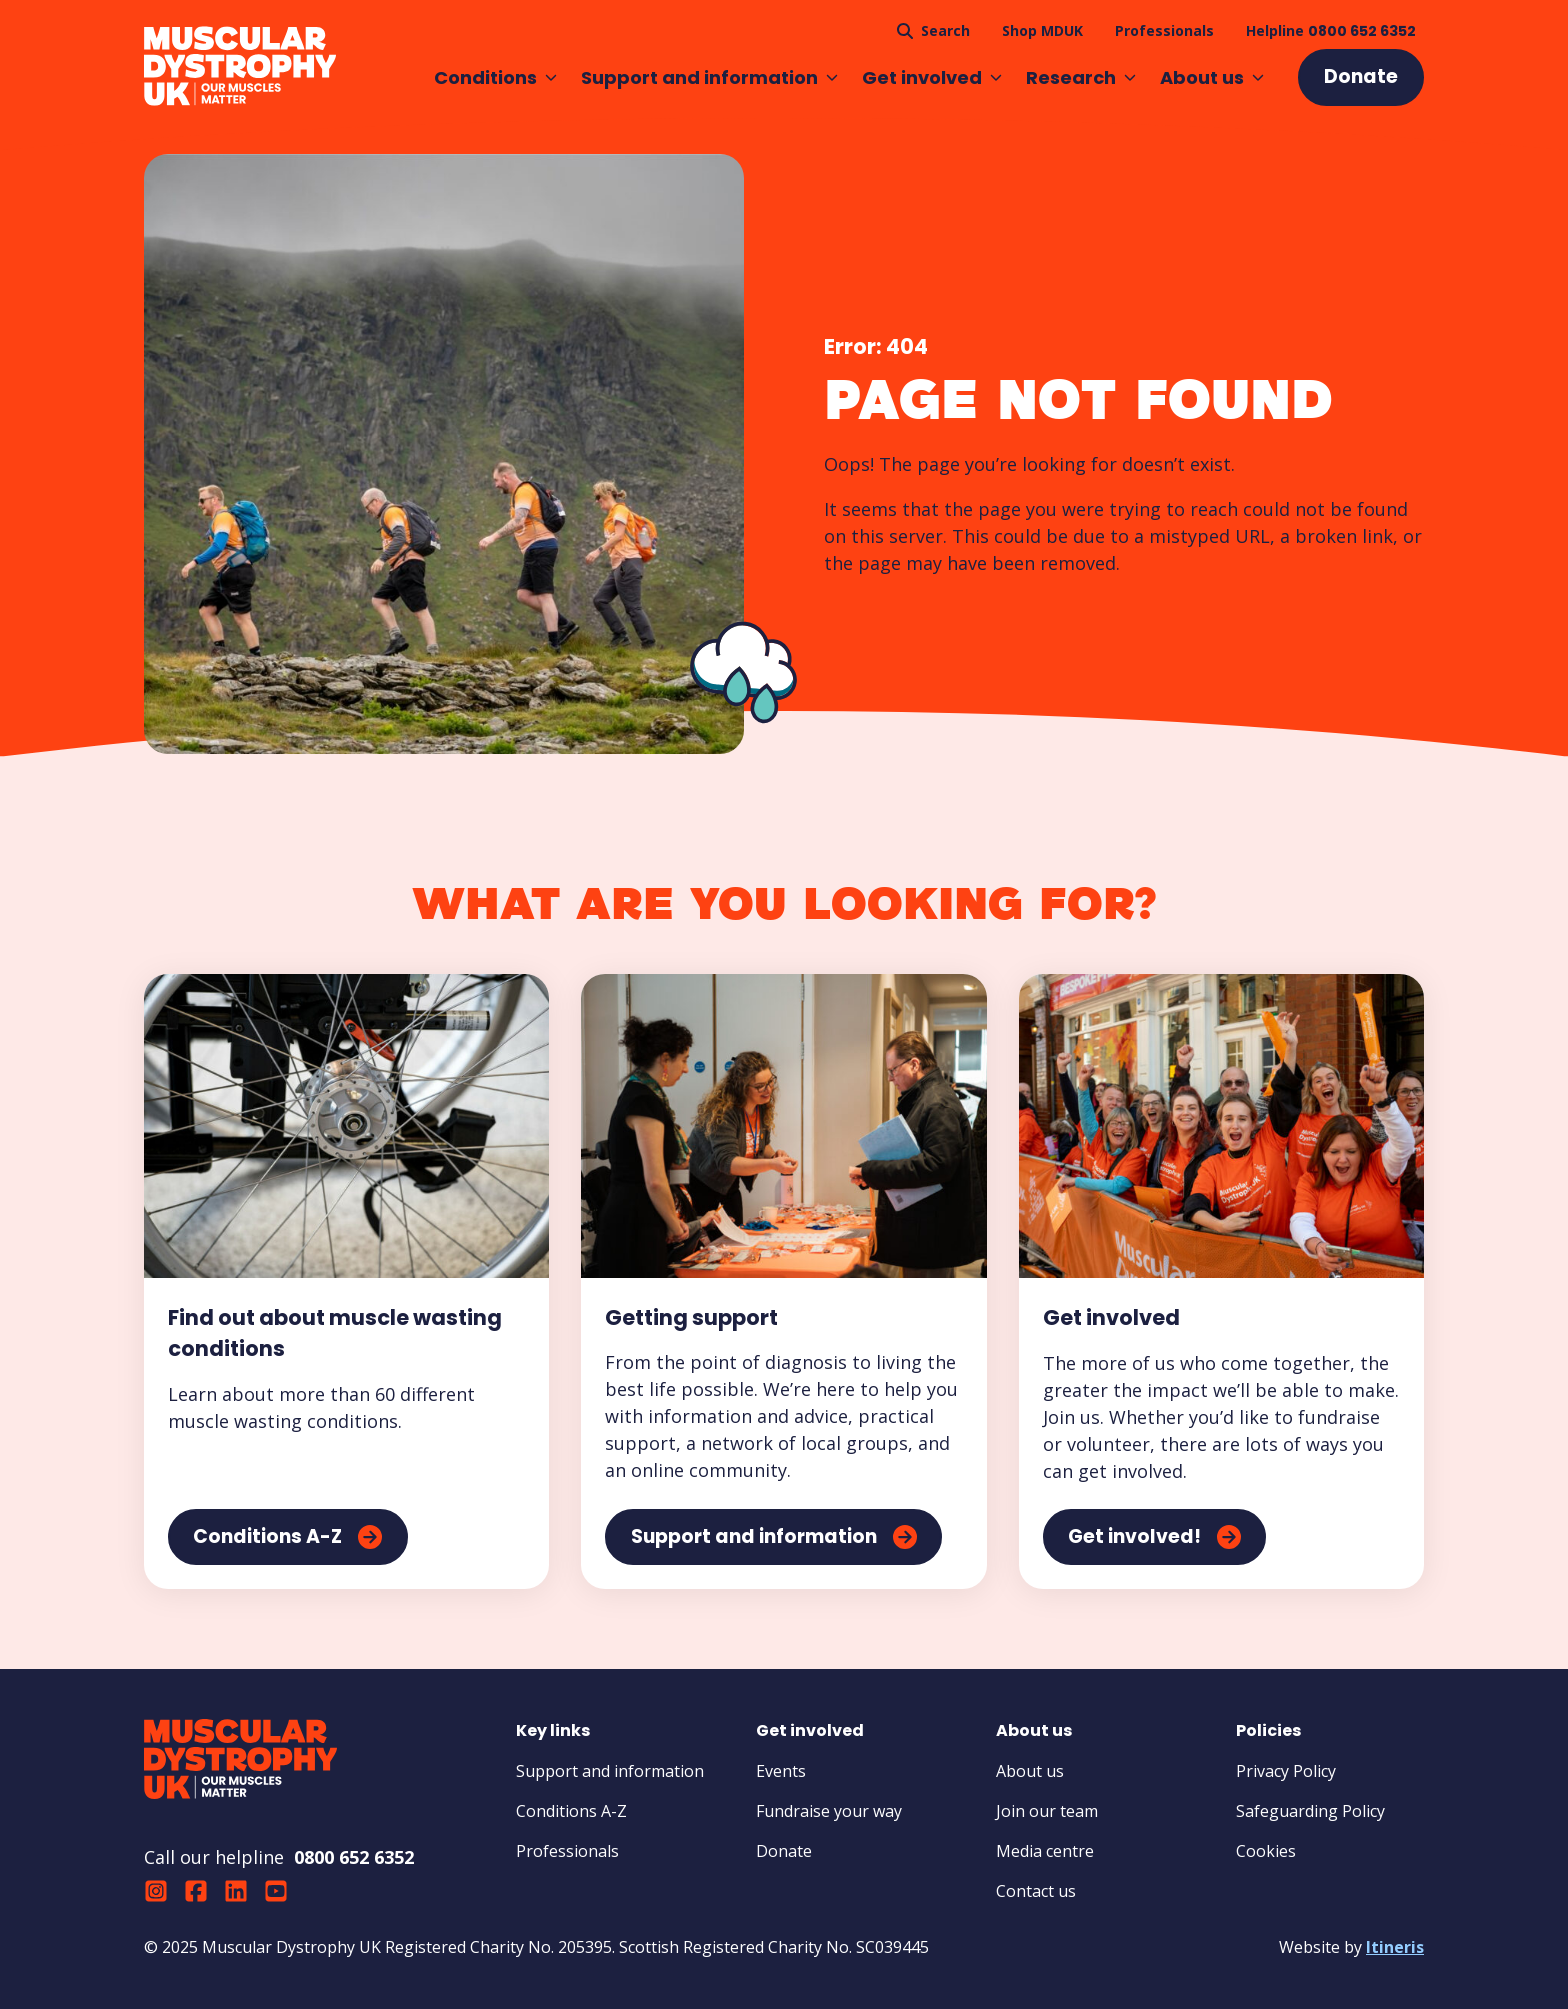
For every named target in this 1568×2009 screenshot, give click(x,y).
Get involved (932, 77)
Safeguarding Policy (1310, 1811)
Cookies (1266, 1851)
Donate (784, 1851)
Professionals (567, 1851)
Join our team (1047, 1811)
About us (1212, 77)
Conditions (495, 77)
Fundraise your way (829, 1811)
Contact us (1036, 1891)
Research (1081, 77)
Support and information (709, 77)
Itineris (1395, 1947)
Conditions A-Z (571, 1811)
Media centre (1045, 1851)
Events (781, 1771)
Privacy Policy (1286, 1771)
